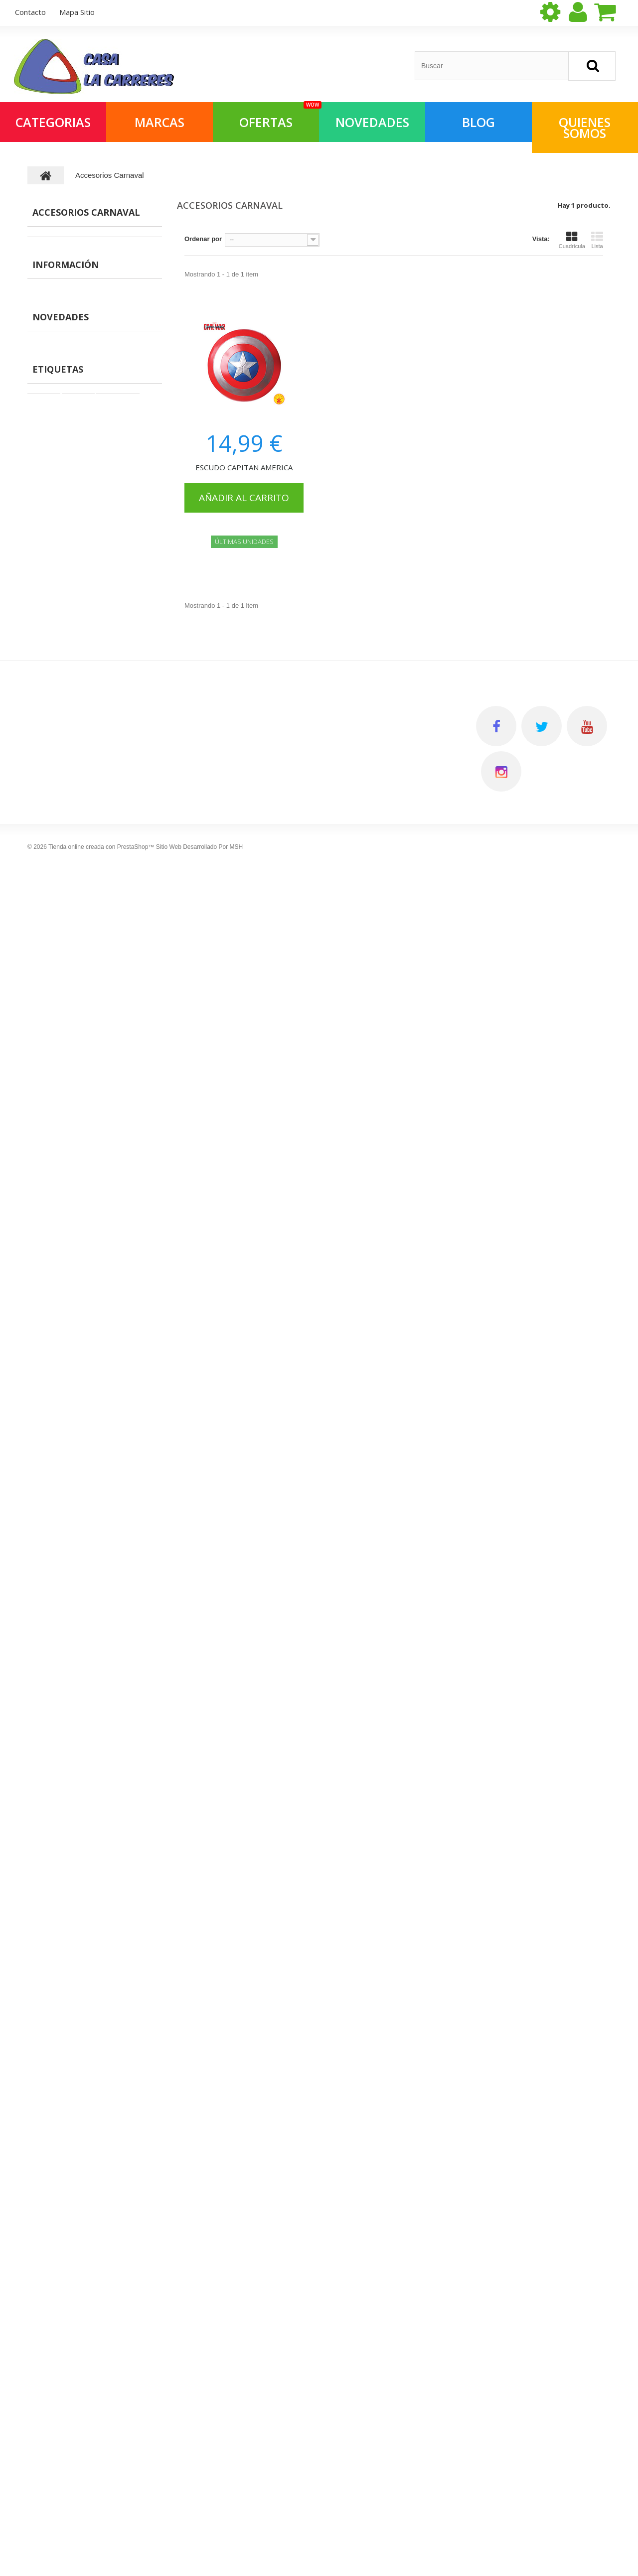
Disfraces (51, 1001)
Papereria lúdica (62, 429)
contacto (30, 12)
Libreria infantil (60, 615)
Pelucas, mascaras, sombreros (84, 445)
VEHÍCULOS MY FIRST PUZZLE (115, 1278)
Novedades (60, 1175)
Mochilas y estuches (68, 368)
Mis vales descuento (360, 1593)
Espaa (41, 1460)
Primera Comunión (66, 692)
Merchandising (60, 260)
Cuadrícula (572, 240)
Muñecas (51, 584)
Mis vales (342, 1645)
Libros (47, 522)
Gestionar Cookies (207, 1698)
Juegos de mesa (62, 414)
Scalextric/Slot (59, 862)
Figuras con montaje (68, 399)
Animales (51, 954)
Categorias (53, 122)
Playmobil (83, 1445)
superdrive (117, 1430)
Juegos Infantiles (63, 476)
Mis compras (347, 1576)
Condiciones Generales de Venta (231, 1611)
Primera (75, 1460)
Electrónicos (56, 599)
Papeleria (51, 985)
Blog (478, 122)
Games (43, 1475)
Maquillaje (52, 939)
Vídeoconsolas (60, 568)
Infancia (111, 1460)
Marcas (159, 122)
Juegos (43, 1430)
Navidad (49, 661)
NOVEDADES (372, 122)
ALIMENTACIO (59, 290)
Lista (597, 240)
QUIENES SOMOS (585, 127)
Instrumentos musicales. (75, 676)
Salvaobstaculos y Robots (77, 877)
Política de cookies (208, 1663)
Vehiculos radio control (73, 970)
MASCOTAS (55, 321)
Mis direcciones (352, 1611)
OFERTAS (279, 116)
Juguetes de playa (65, 538)
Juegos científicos (65, 553)
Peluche (49, 707)
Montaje (122, 1445)
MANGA (49, 244)
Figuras (48, 337)
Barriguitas (54, 1032)
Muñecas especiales (68, 646)
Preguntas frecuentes (75, 1124)
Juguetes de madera (68, 893)
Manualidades (58, 507)
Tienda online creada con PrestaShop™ (101, 2524)
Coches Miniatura (64, 846)
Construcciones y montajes (79, 460)
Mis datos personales (361, 1628)
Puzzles (49, 491)
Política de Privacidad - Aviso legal (234, 1593)
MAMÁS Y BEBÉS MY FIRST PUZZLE (124, 1208)
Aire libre (51, 754)
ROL (43, 275)
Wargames (53, 800)
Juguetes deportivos (68, 723)
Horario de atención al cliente (87, 1139)
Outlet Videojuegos (66, 630)
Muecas (44, 1445)
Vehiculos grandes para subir (82, 785)
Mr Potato (52, 1016)
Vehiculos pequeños (68, 908)
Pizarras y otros (61, 924)
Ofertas (48, 306)
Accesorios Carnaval (69, 383)
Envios (54, 1094)
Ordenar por (203, 239)
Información (65, 1068)
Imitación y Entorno (67, 738)
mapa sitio (77, 12)
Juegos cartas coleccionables (83, 815)
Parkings (50, 352)
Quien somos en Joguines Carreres (96, 1109)
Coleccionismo (60, 769)
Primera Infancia (62, 831)
